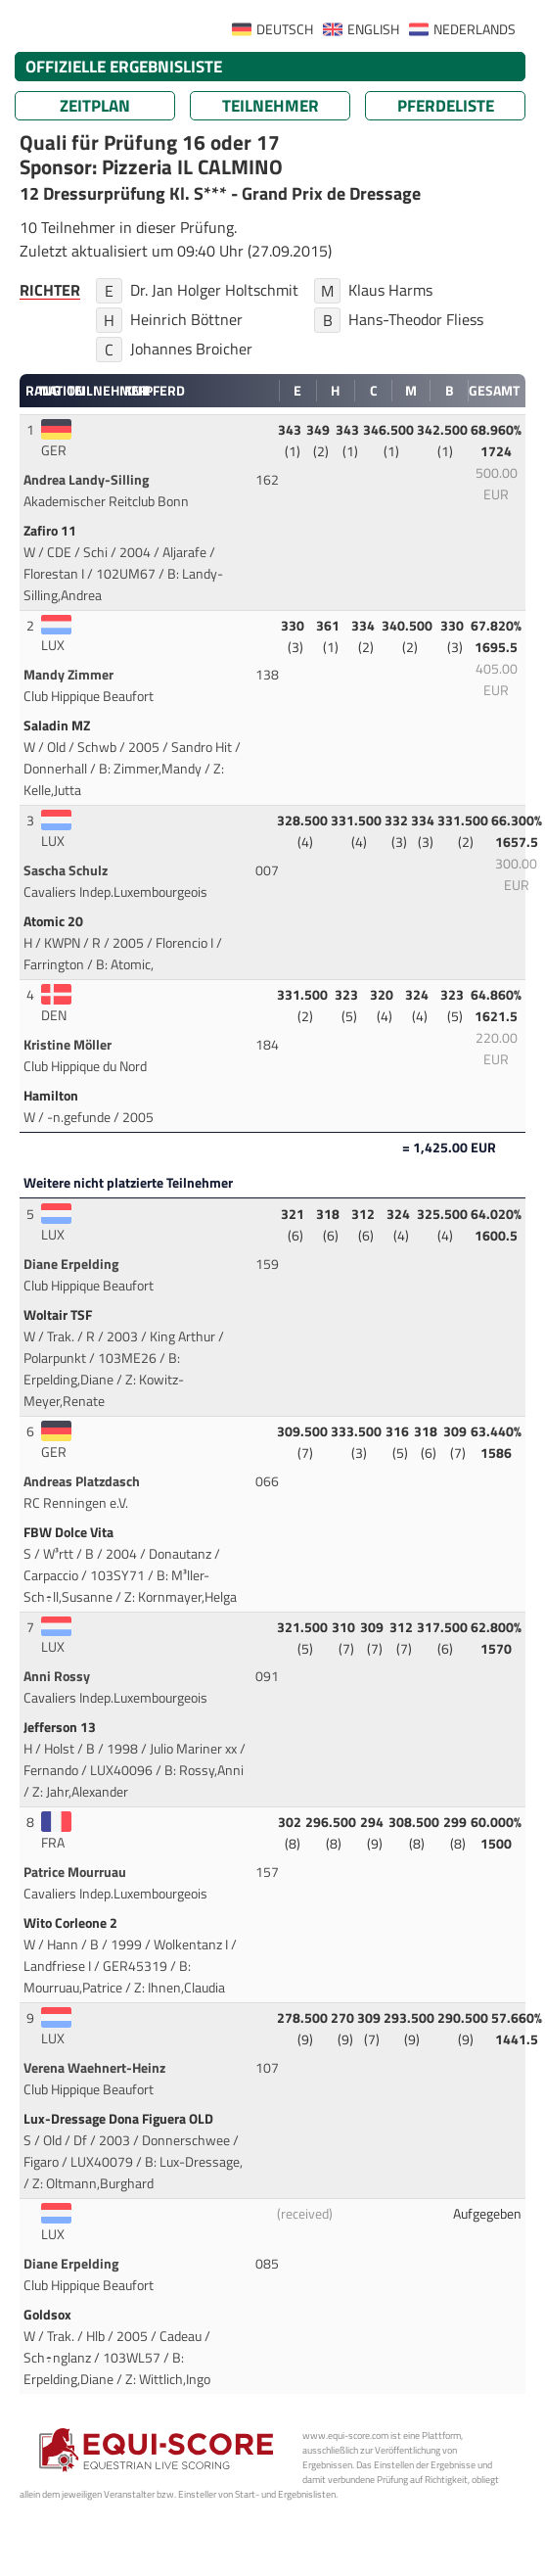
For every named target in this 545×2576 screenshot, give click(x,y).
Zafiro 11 (51, 530)
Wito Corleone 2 (71, 1923)
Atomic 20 (54, 921)
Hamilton (52, 1095)
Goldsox (48, 2314)
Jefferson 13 (61, 1727)
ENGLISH (373, 29)
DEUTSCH (284, 29)
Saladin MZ (58, 725)
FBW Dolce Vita (69, 1532)
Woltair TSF (59, 1315)
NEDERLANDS (474, 29)
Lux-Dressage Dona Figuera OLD (119, 2119)
